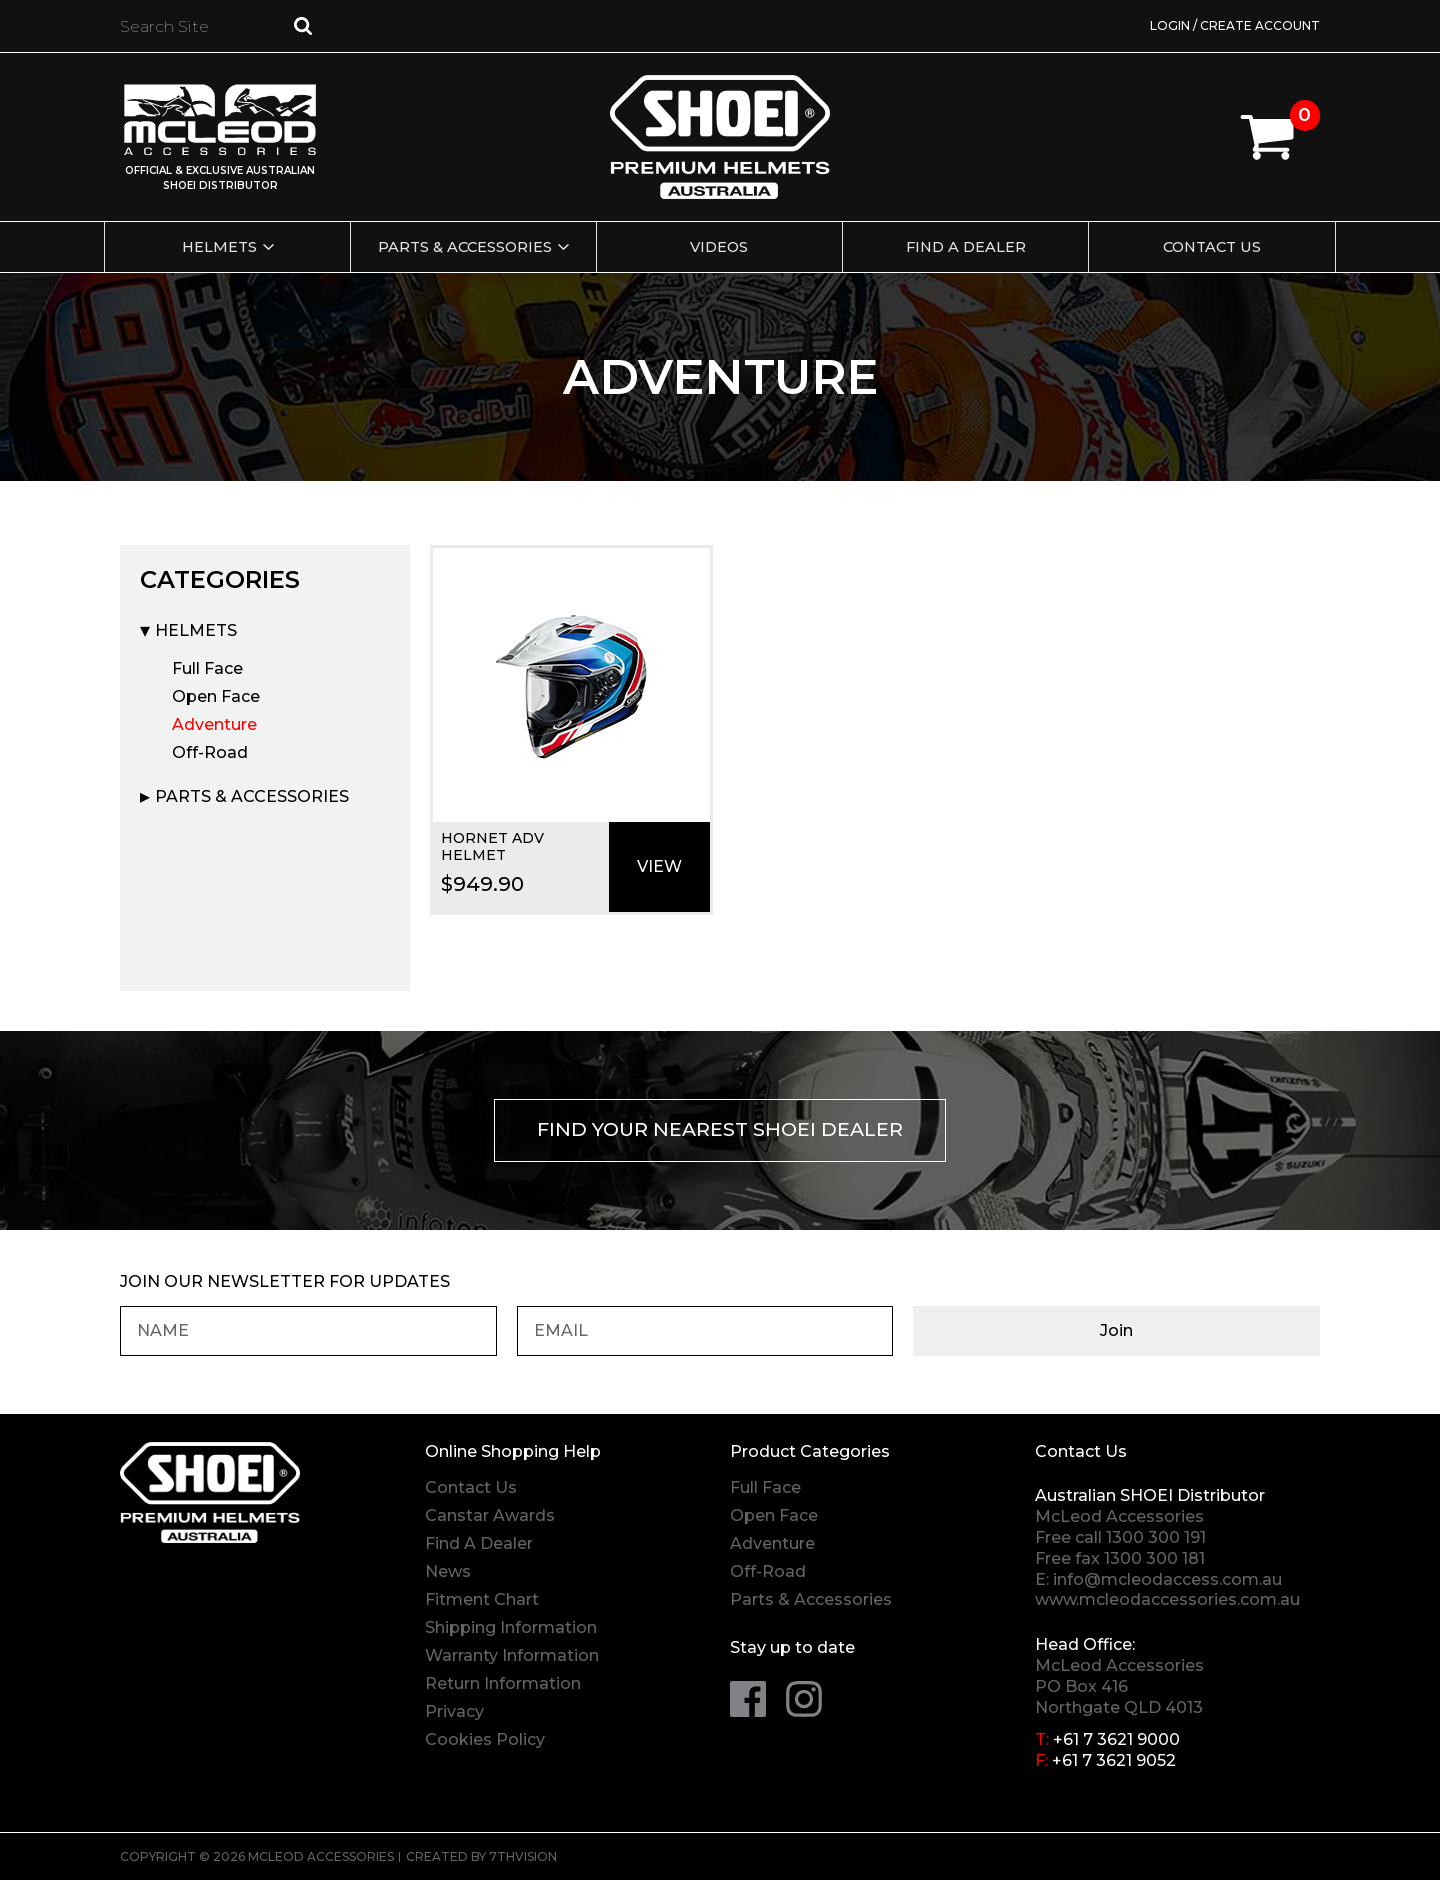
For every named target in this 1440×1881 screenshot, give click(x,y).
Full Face (207, 668)
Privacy (454, 1713)
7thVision (523, 1857)
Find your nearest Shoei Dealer (720, 1131)
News (448, 1573)
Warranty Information (512, 1657)
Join (1230, 1332)
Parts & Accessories (463, 246)
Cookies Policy (485, 1741)
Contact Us (1216, 246)
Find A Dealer (479, 1545)
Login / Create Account (1235, 25)
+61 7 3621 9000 (1116, 1741)
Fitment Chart (482, 1601)
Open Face (216, 696)
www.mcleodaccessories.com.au (1167, 1601)
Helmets (216, 246)
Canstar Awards (490, 1517)
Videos (720, 246)
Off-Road (210, 752)
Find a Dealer (968, 246)
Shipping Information (511, 1629)
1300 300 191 (1156, 1538)
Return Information (503, 1685)
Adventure (214, 724)
